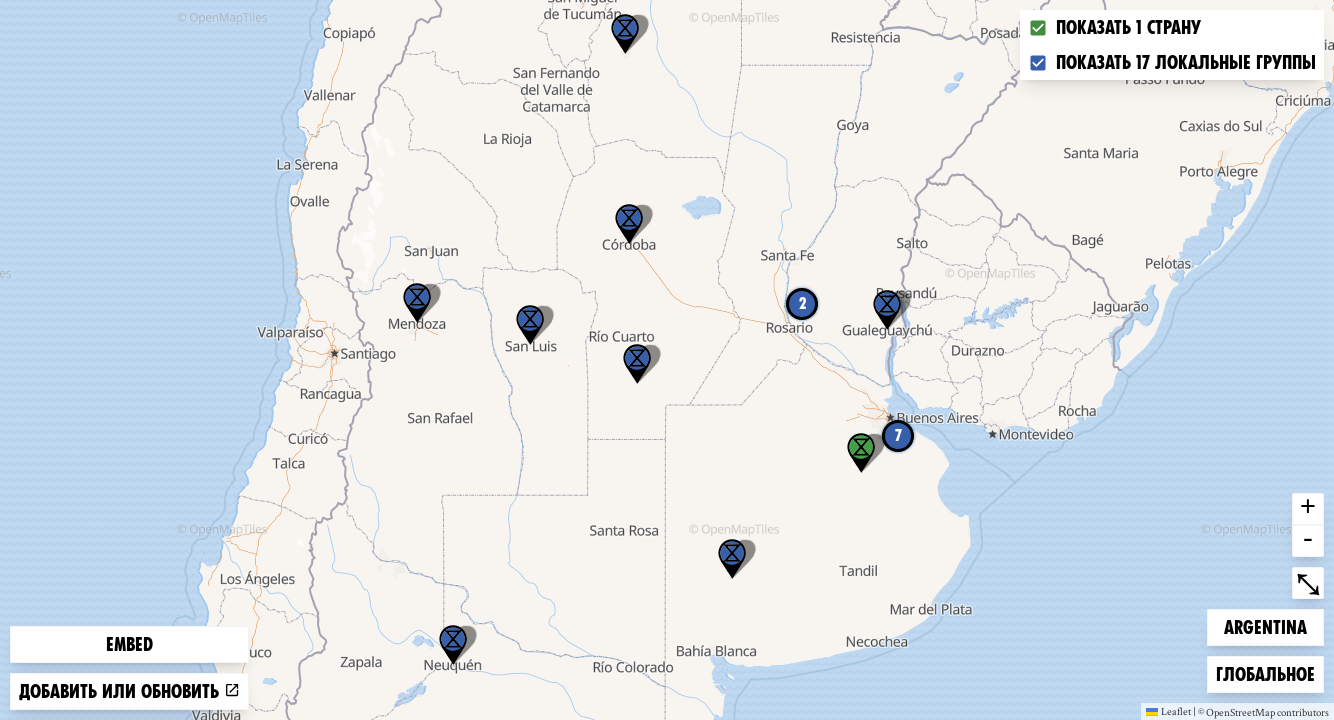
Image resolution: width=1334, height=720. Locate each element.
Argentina (1265, 625)
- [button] (1308, 541)
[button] (625, 34)
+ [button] (1308, 509)
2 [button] (802, 303)
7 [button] (898, 435)
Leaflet (1168, 711)
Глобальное (1265, 672)
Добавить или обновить (129, 691)
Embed (129, 644)
